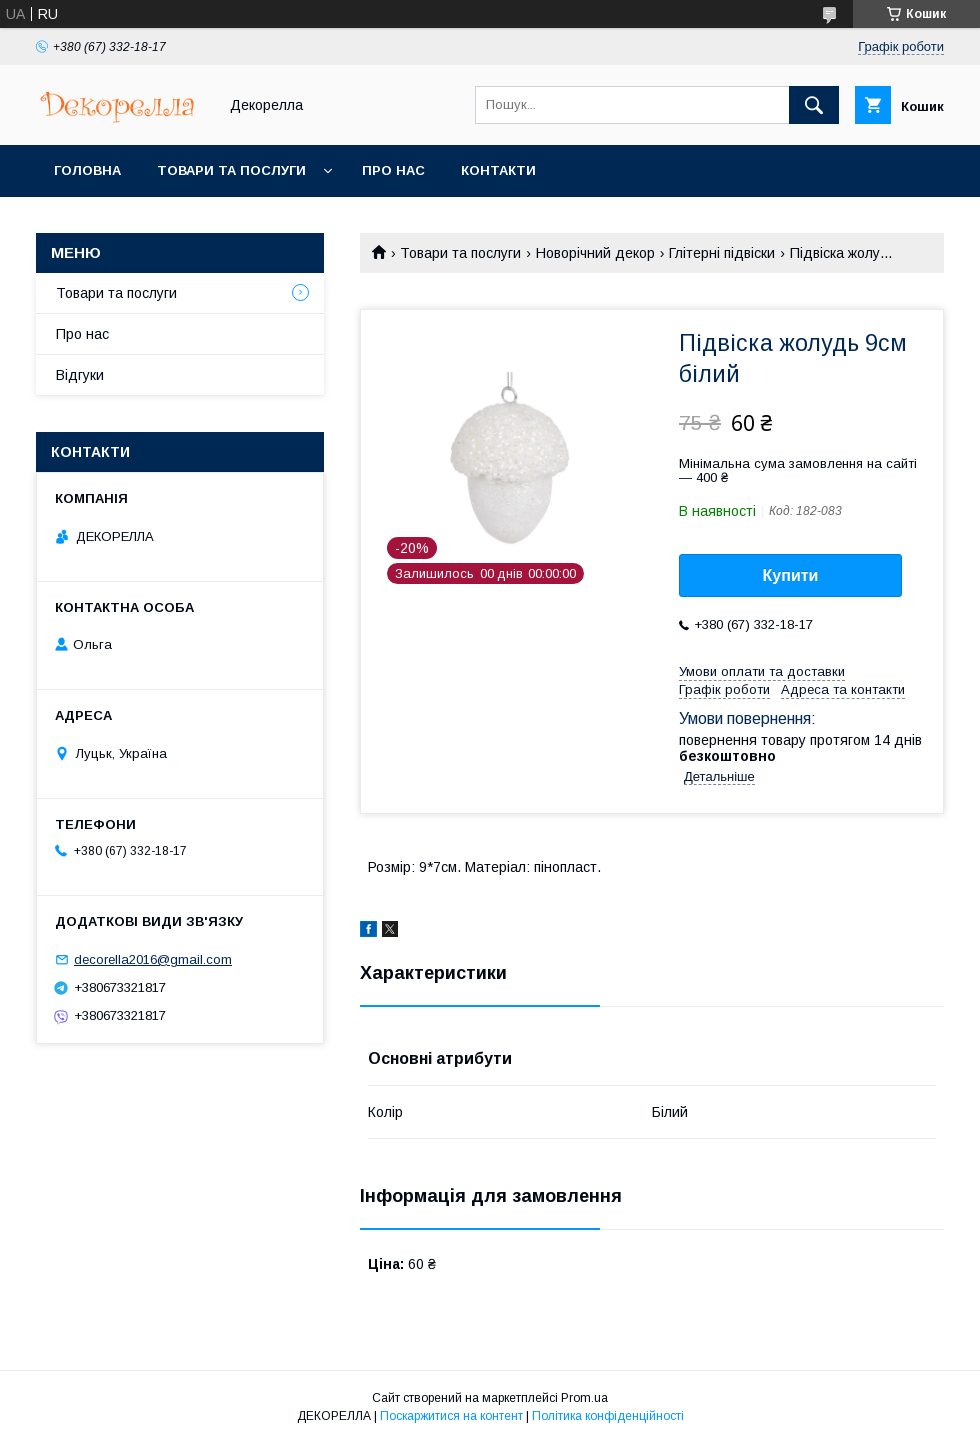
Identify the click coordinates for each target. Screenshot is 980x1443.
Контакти (498, 170)
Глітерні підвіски (722, 253)
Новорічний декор (595, 253)
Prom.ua (584, 1398)
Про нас (393, 170)
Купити (791, 575)
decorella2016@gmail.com (153, 959)
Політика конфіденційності (608, 1416)
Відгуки (80, 375)
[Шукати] (814, 105)
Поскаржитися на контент (451, 1416)
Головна (87, 170)
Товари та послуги (231, 170)
